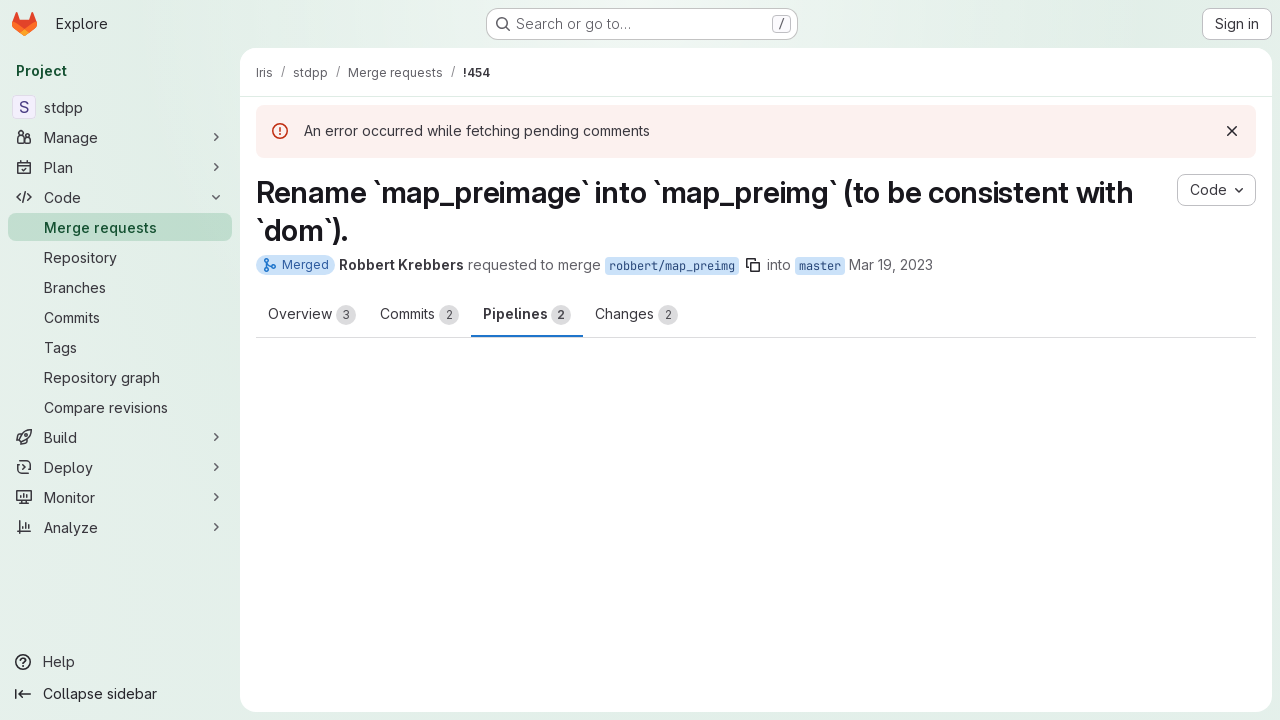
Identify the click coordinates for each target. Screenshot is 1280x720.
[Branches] (120, 287)
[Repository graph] (120, 377)
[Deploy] (120, 467)
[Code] (120, 197)
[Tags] (120, 347)
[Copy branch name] (753, 265)
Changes (636, 315)
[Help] (120, 662)
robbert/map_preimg (672, 266)
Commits (419, 315)
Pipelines (527, 315)
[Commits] (120, 317)
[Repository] (120, 257)
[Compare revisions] (120, 407)
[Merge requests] (120, 227)
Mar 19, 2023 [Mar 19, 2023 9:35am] (891, 264)
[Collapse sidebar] (120, 694)
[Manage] (120, 137)
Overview (312, 315)
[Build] (120, 437)
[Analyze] (120, 527)
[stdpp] (120, 107)
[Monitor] (120, 497)
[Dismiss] (1232, 131)
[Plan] (120, 167)
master (820, 266)
